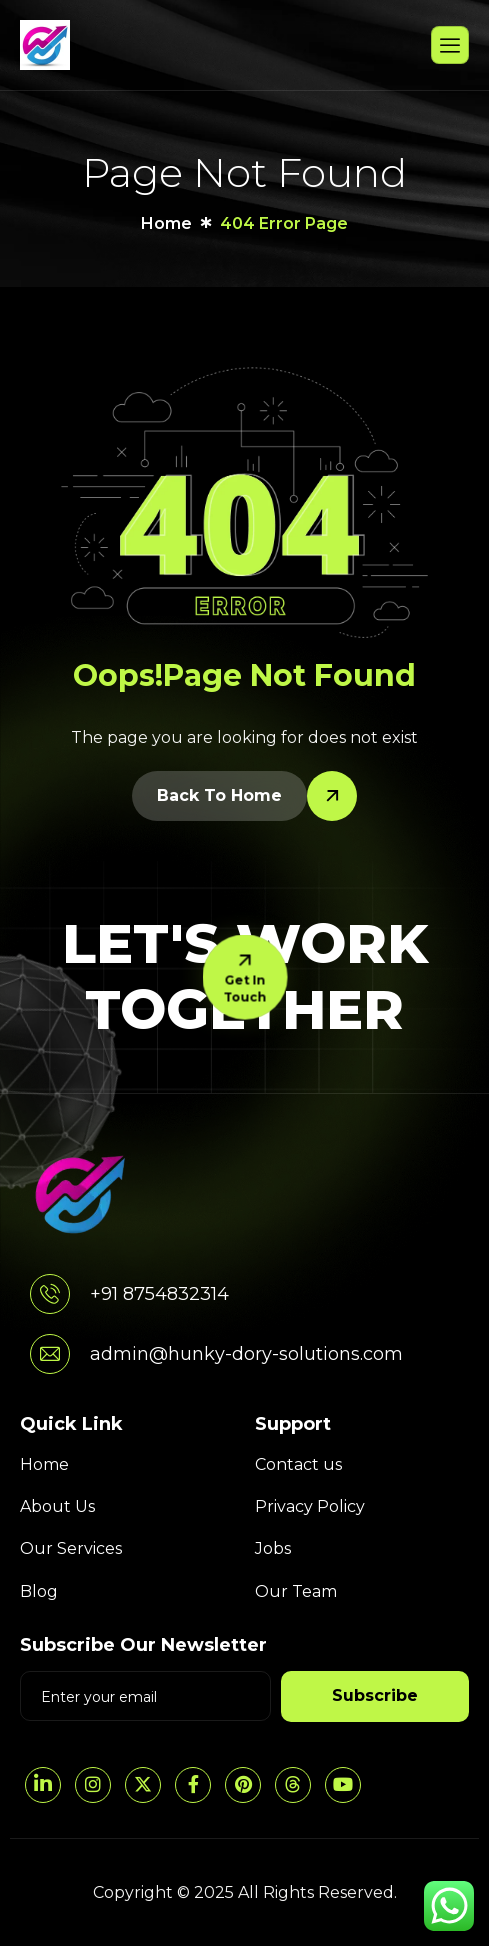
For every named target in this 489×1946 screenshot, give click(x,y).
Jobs (273, 1548)
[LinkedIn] (43, 1785)
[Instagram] (93, 1785)
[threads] (293, 1785)
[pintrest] (243, 1785)
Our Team (296, 1591)
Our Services (71, 1548)
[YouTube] (343, 1785)
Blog (39, 1591)
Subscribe (375, 1695)
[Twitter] (143, 1785)
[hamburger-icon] (450, 45)
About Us (57, 1506)
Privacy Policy (310, 1506)
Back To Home (219, 795)
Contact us (298, 1464)
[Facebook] (193, 1785)
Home (44, 1464)
